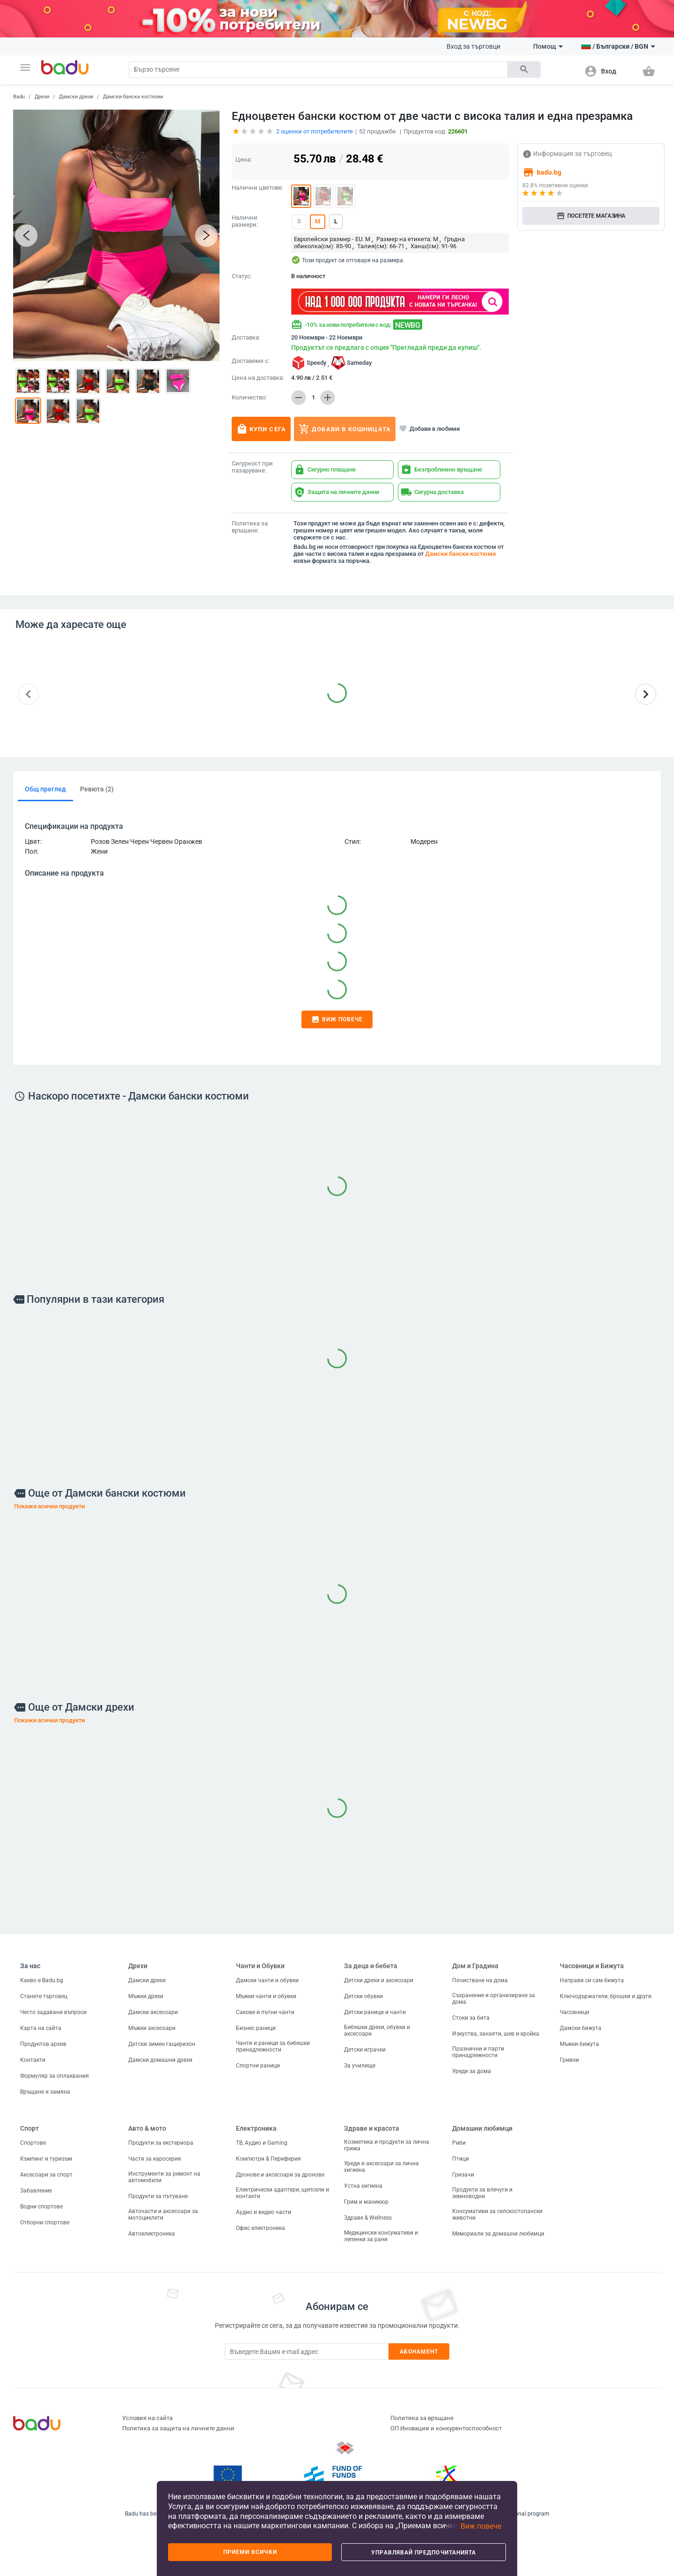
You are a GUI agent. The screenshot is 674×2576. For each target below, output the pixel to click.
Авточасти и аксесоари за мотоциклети (163, 2214)
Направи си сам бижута (592, 1980)
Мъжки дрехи (145, 1996)
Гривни (569, 2060)
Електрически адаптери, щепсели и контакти (282, 2193)
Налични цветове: (257, 188)
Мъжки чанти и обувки (266, 1996)
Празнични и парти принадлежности (478, 2052)
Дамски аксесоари (153, 2012)
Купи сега (261, 429)
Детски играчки (365, 2049)
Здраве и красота (371, 2128)
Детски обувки (363, 1996)
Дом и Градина (475, 1966)
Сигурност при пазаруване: (252, 467)
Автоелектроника (151, 2233)
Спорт (29, 2128)
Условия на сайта (147, 2417)
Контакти (32, 2060)
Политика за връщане (422, 2417)
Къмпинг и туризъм (46, 2158)
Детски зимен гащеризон (161, 2044)
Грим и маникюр (366, 2202)
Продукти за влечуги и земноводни (482, 2193)
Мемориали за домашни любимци (498, 2233)
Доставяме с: (251, 361)
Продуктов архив (43, 2044)
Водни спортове (41, 2206)
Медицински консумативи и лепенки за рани (381, 2236)
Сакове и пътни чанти (265, 2012)
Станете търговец (43, 1996)
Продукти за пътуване (158, 2196)
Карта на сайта (40, 2028)
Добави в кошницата (345, 429)
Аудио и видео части (263, 2212)
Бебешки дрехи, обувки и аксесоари (377, 2030)
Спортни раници (258, 2065)
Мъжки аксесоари (152, 2028)
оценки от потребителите (314, 131)
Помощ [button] (548, 46)
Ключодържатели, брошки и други (606, 1996)
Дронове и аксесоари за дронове (280, 2174)
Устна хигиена (363, 2186)
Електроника (256, 2128)
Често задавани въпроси (53, 2012)
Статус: (242, 276)
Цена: (243, 159)
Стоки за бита (471, 2018)
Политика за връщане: (250, 527)
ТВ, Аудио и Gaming (261, 2143)
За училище (359, 2065)
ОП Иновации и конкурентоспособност (446, 2428)
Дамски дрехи (76, 97)
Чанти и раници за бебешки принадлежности (273, 2046)
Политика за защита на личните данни (178, 2428)
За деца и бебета (370, 1966)
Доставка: (246, 337)
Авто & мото (147, 2128)
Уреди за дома (471, 2071)
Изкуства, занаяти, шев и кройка (495, 2033)
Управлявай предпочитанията (423, 2552)
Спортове (33, 2143)
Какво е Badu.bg (41, 1980)
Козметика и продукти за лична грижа (386, 2145)
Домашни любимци (482, 2128)
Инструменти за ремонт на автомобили (164, 2177)
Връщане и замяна (45, 2092)
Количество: (249, 397)
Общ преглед (45, 789)
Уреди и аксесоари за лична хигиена (381, 2166)
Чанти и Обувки (260, 1966)
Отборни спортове (44, 2222)
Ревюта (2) (97, 789)
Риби (459, 2143)
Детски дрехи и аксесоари (378, 1980)
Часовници (574, 2012)
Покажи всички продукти (49, 1506)
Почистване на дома (480, 1980)
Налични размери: (245, 221)
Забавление (36, 2190)
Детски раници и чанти (375, 2012)
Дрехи (42, 97)
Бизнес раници (256, 2028)
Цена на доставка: (258, 378)
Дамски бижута (580, 2028)
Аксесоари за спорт (46, 2174)
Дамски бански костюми (133, 97)
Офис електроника (260, 2228)
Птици (460, 2158)
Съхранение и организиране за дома (493, 1998)
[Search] (318, 69)
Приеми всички (250, 2552)
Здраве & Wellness (368, 2217)
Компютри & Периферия (268, 2158)
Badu (19, 97)
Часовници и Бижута (592, 1966)
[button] (25, 67)
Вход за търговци (473, 46)
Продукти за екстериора (160, 2143)
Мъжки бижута (579, 2044)
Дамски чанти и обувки (267, 1980)
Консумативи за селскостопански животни (497, 2214)
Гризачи (463, 2174)
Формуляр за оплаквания (54, 2076)
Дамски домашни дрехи (160, 2060)
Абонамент (419, 2351)
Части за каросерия (154, 2158)
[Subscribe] (306, 2351)
